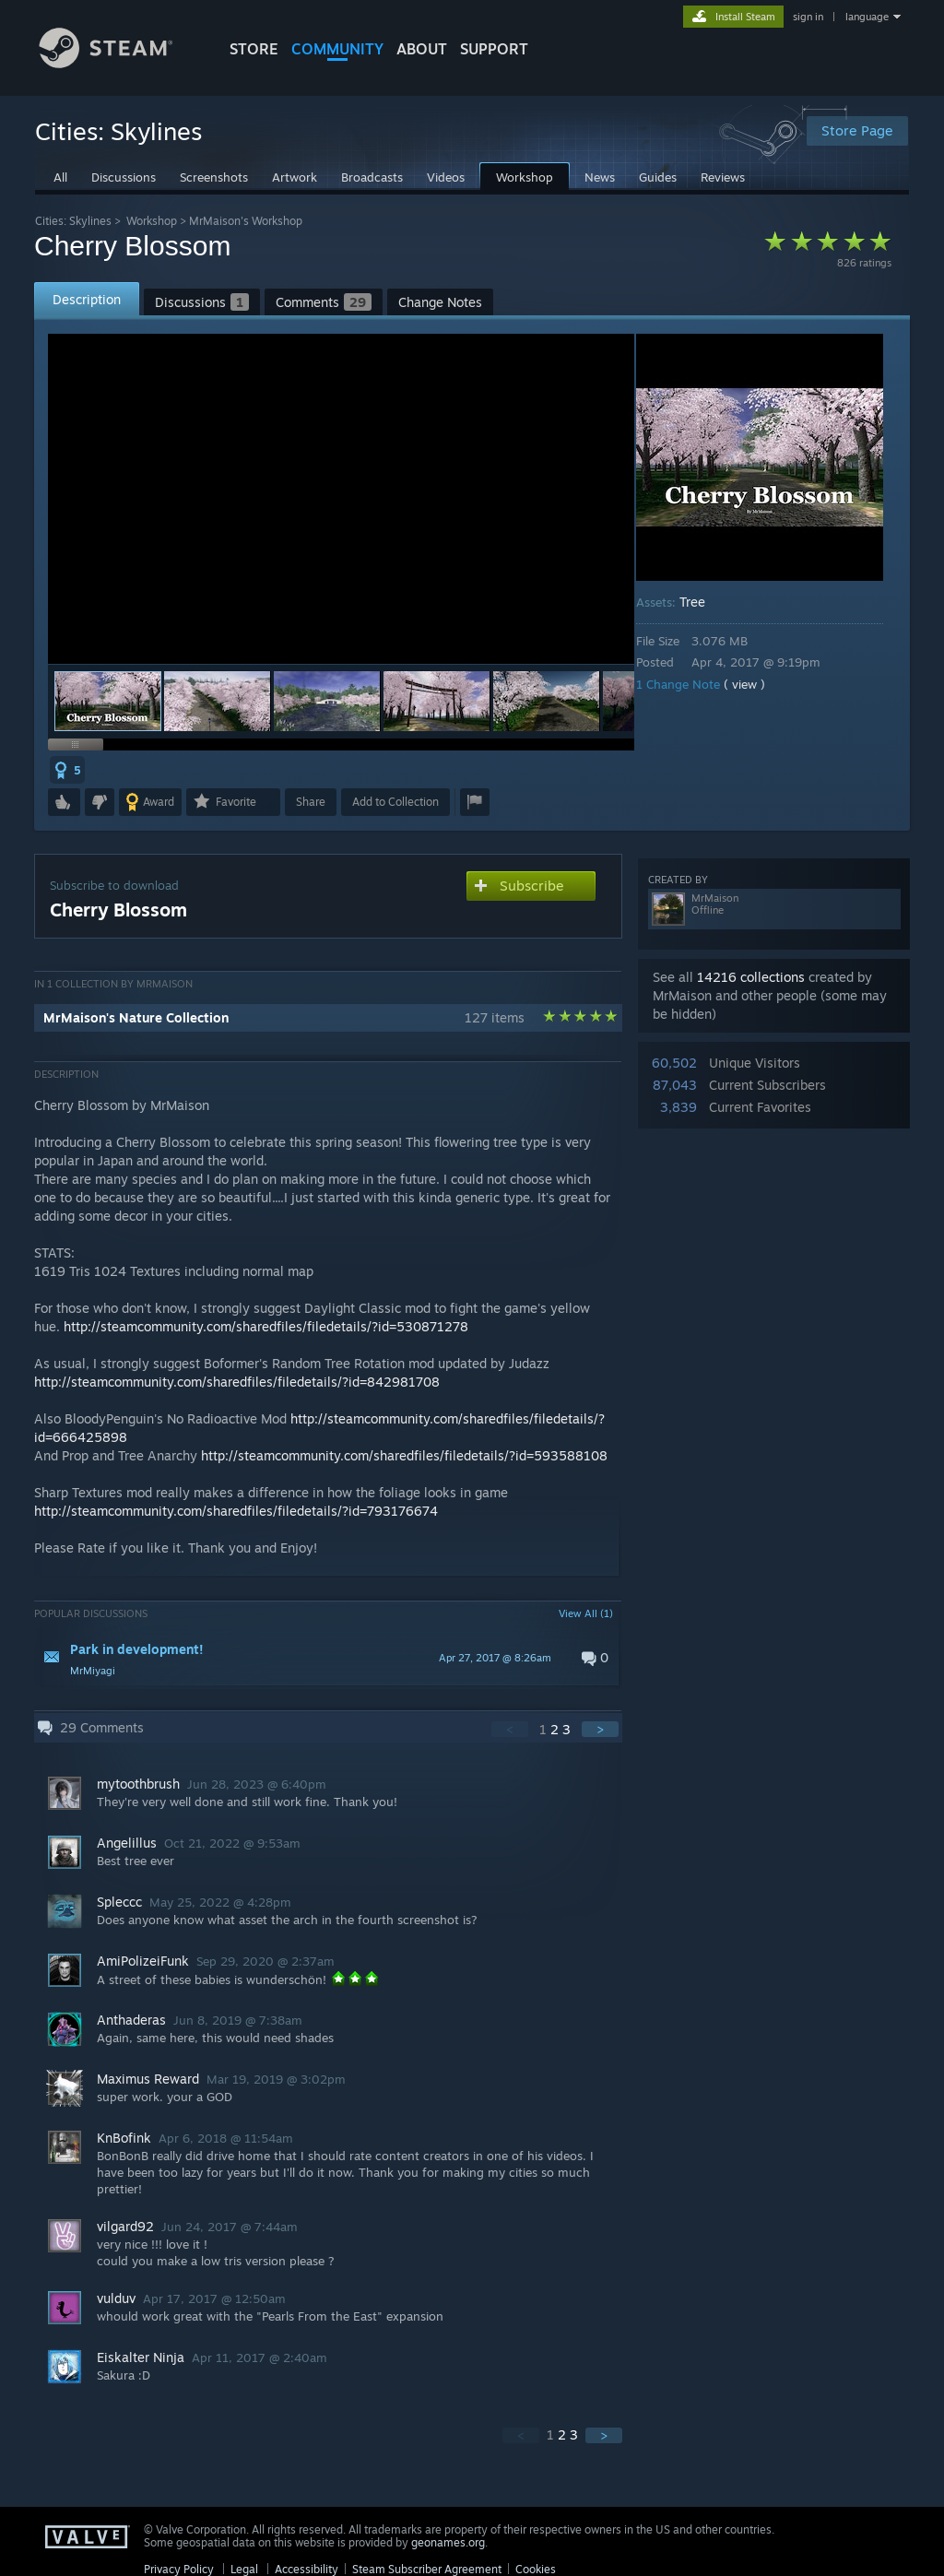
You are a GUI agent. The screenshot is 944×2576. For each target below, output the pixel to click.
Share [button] (310, 802)
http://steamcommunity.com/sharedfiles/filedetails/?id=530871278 (266, 1326)
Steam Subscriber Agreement (427, 2569)
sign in (808, 16)
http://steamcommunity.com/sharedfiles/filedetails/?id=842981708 (237, 1381)
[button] (217, 701)
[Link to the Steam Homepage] (120, 63)
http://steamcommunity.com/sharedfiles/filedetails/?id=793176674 (236, 1510)
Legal (244, 2569)
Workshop (151, 221)
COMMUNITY (337, 49)
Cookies (535, 2569)
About (421, 49)
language (867, 16)
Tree (705, 601)
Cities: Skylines (73, 221)
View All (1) (586, 1613)
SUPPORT (494, 49)
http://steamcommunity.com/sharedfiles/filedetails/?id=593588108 (404, 1455)
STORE (254, 49)
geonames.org (448, 2542)
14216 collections (751, 977)
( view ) (757, 684)
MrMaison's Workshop (245, 221)
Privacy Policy (179, 2569)
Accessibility (306, 2569)
